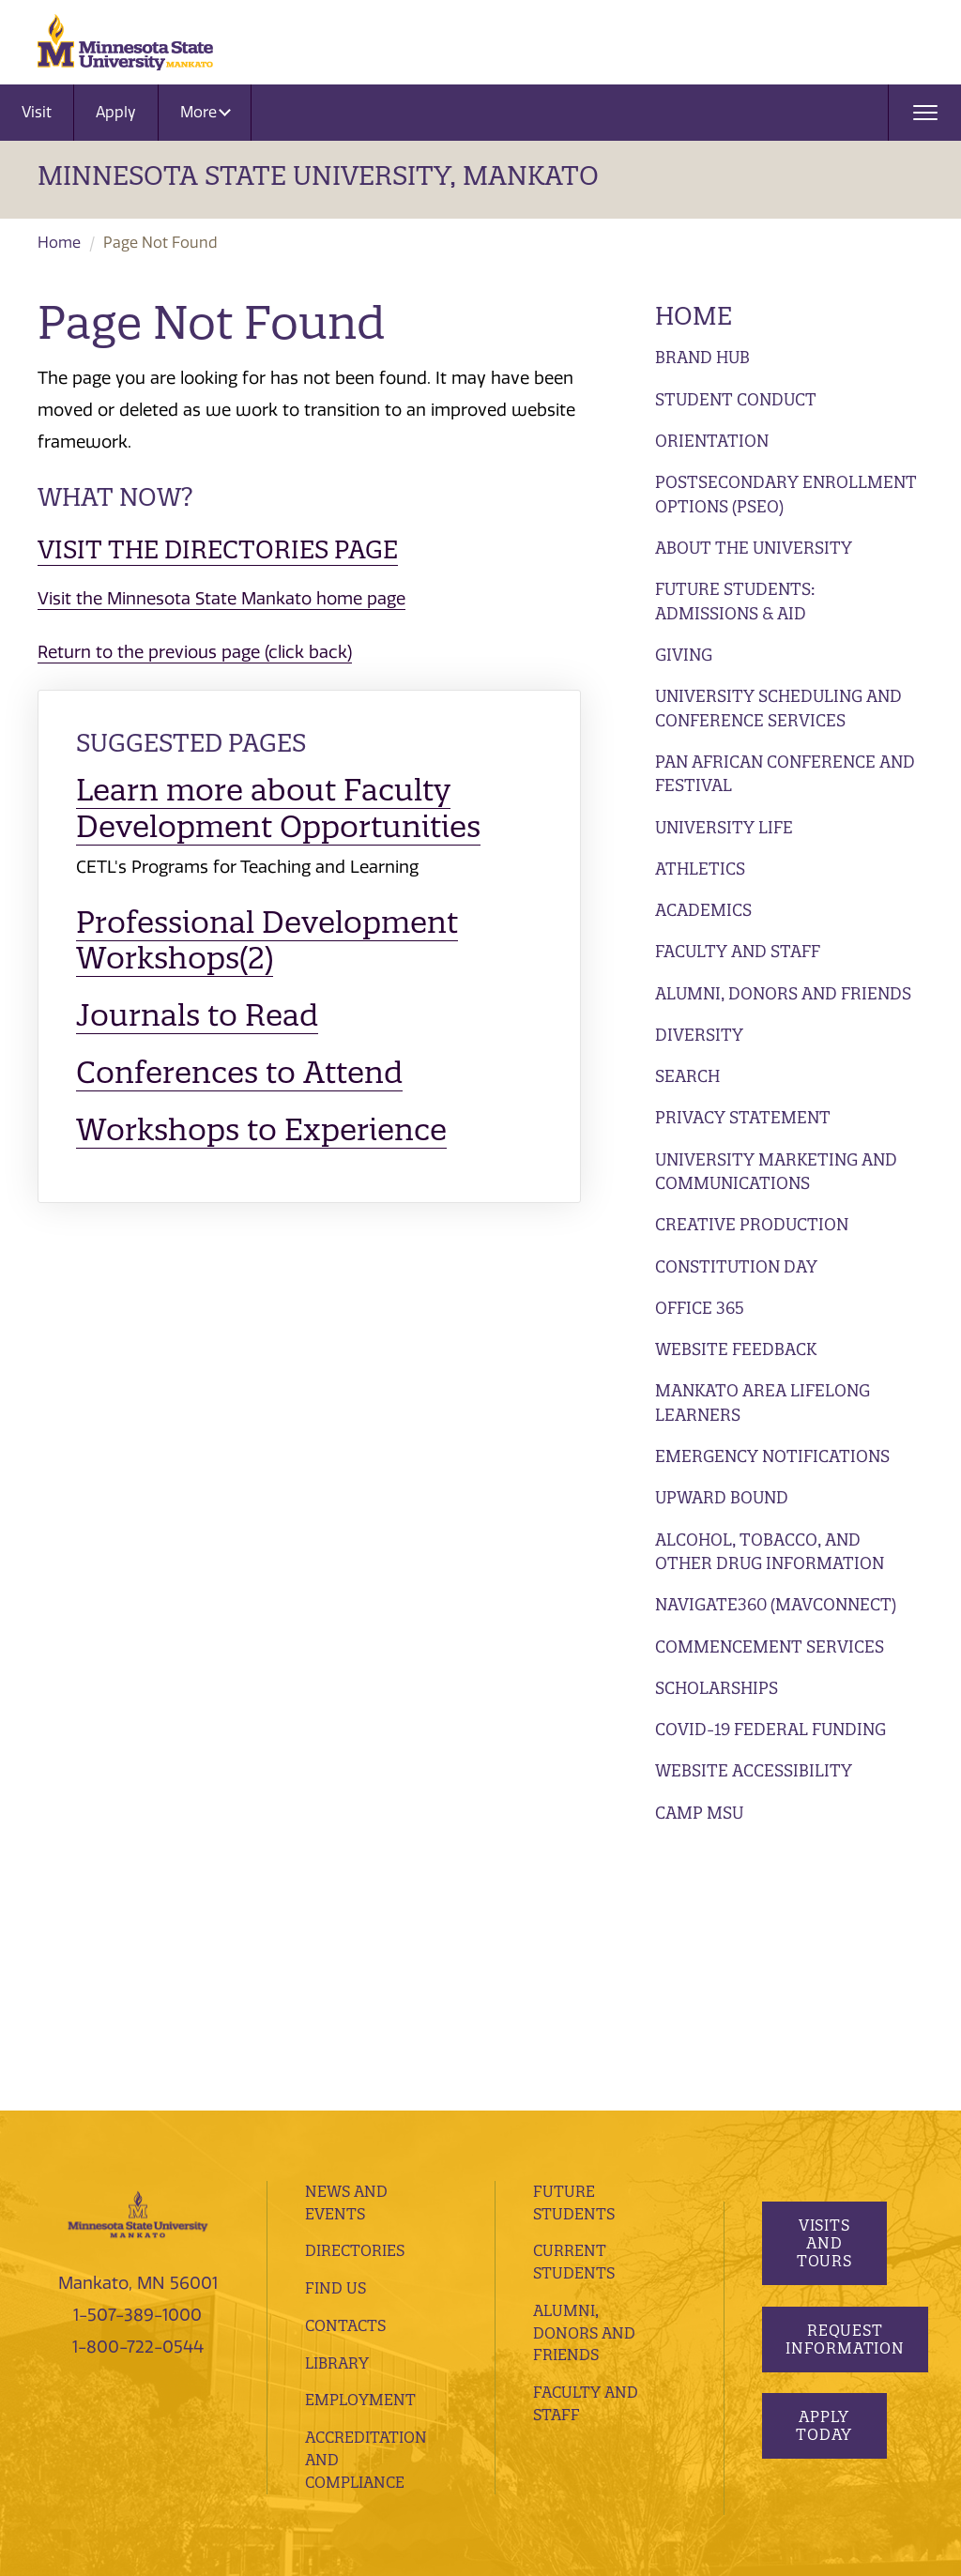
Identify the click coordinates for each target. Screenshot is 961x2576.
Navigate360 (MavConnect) (775, 1604)
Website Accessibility (753, 1770)
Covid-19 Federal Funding (770, 1729)
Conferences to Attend (239, 1072)
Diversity (699, 1034)
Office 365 (699, 1308)
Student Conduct (735, 399)
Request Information (845, 2083)
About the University (753, 547)
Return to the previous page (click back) (195, 652)
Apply (116, 112)
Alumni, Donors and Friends (783, 993)
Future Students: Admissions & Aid (735, 601)
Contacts (345, 2070)
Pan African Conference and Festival (785, 774)
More (205, 112)
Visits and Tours (823, 1988)
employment (360, 2145)
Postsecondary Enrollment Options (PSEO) (786, 494)
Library (337, 2107)
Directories (354, 1996)
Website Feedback (735, 1349)
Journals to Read (197, 1015)
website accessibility (160, 2400)
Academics (703, 910)
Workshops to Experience (261, 1129)
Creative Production (751, 1224)
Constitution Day (736, 1266)
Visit (37, 112)
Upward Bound (721, 1497)
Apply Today (824, 2171)
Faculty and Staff (737, 951)
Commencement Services (769, 1646)
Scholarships (716, 1688)
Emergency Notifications (772, 1456)
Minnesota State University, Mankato (318, 175)
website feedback (300, 2400)
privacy (411, 2374)
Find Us (335, 2032)
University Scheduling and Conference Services (778, 708)
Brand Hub (702, 357)
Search (687, 1076)
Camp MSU (699, 1812)
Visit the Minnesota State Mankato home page (221, 598)
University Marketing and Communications (776, 1172)
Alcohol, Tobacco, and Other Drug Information (769, 1552)
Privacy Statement (743, 1117)
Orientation (712, 440)
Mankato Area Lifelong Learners (762, 1402)
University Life (724, 827)
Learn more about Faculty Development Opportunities (278, 807)
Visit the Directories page (218, 549)
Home (59, 243)
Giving (683, 654)
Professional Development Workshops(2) (267, 940)
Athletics (700, 868)
